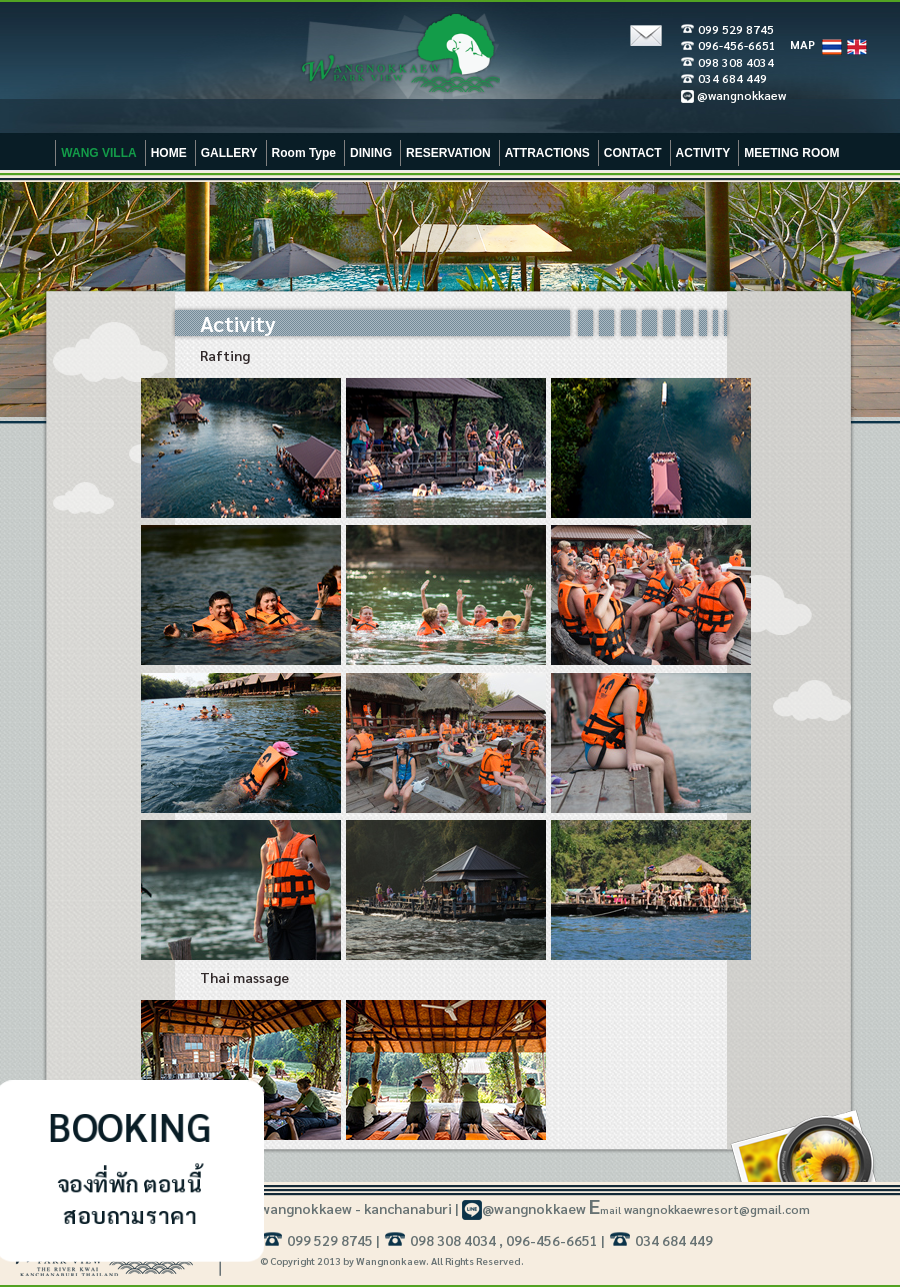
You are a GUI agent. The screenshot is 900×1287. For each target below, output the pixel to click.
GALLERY (229, 153)
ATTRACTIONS (547, 153)
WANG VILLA (98, 153)
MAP (802, 44)
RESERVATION (448, 153)
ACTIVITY (703, 153)
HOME (169, 153)
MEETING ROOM (791, 153)
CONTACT (633, 153)
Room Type (304, 153)
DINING (371, 153)
